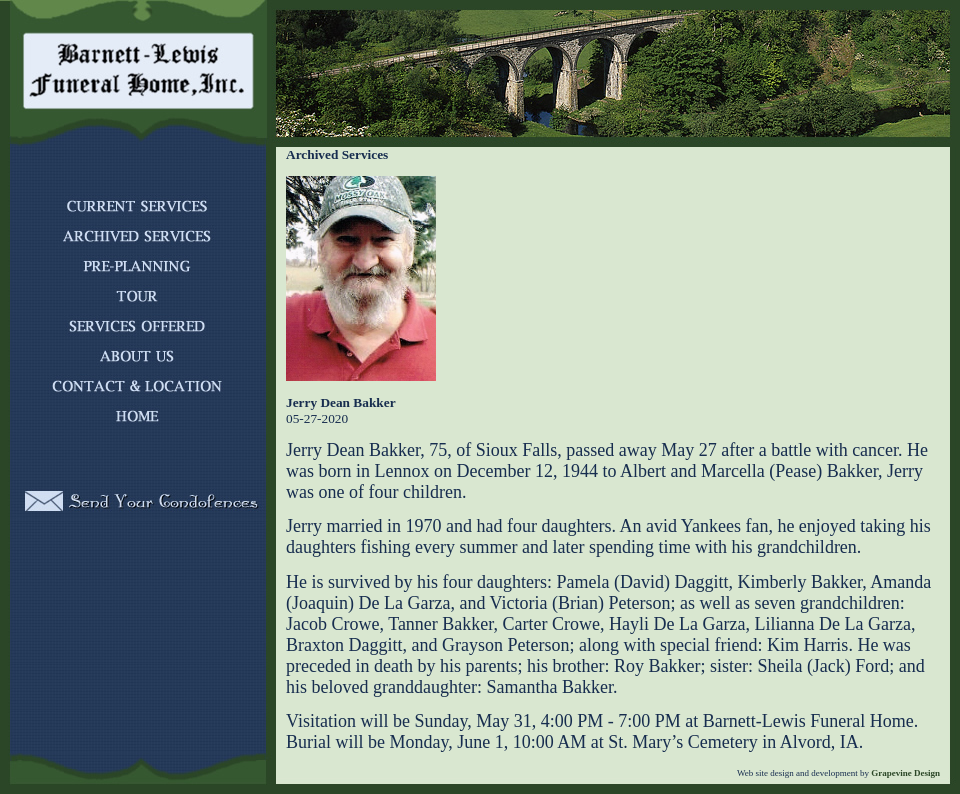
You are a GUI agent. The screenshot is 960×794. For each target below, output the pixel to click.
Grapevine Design (904, 773)
